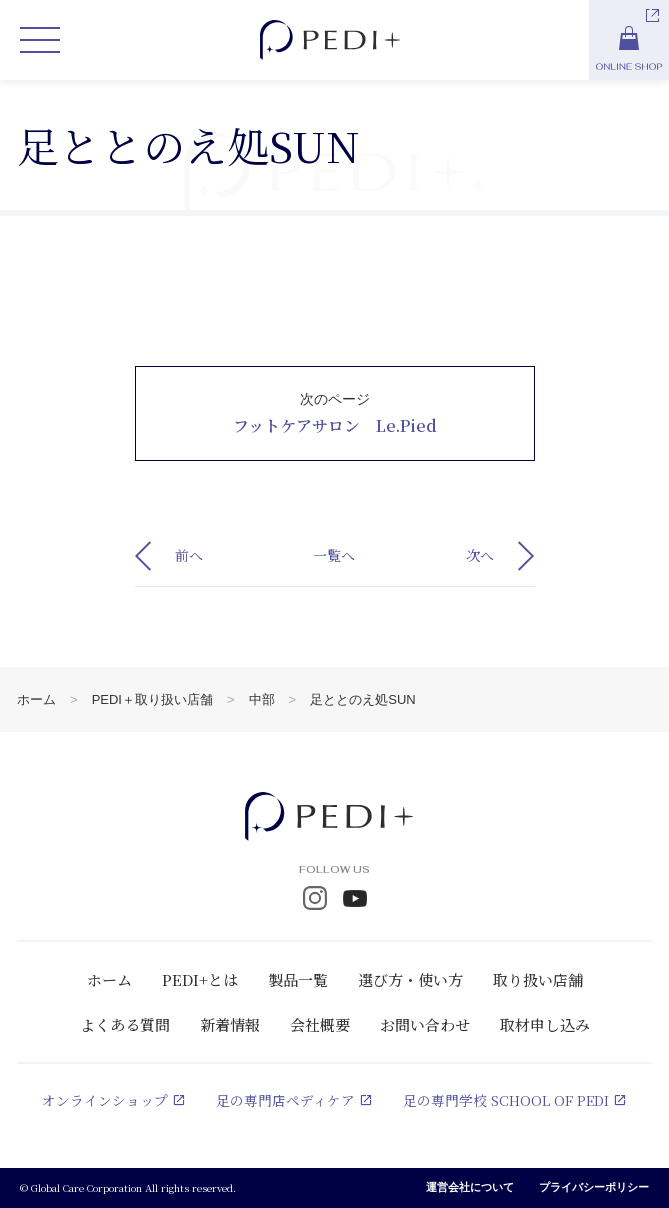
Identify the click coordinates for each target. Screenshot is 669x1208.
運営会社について (470, 1188)
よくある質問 (125, 1024)
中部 (262, 699)
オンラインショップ (104, 1101)
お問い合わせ (425, 1024)
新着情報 (230, 1024)
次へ (480, 555)
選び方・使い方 (410, 979)
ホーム (36, 699)
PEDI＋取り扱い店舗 (152, 699)
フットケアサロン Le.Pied (335, 425)
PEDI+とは (200, 979)
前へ (189, 555)
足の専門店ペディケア (284, 1101)
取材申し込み (545, 1024)
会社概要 (320, 1024)
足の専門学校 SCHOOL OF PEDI (506, 1101)
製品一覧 (298, 979)
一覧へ (334, 555)
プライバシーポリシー (594, 1188)
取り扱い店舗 (538, 979)
